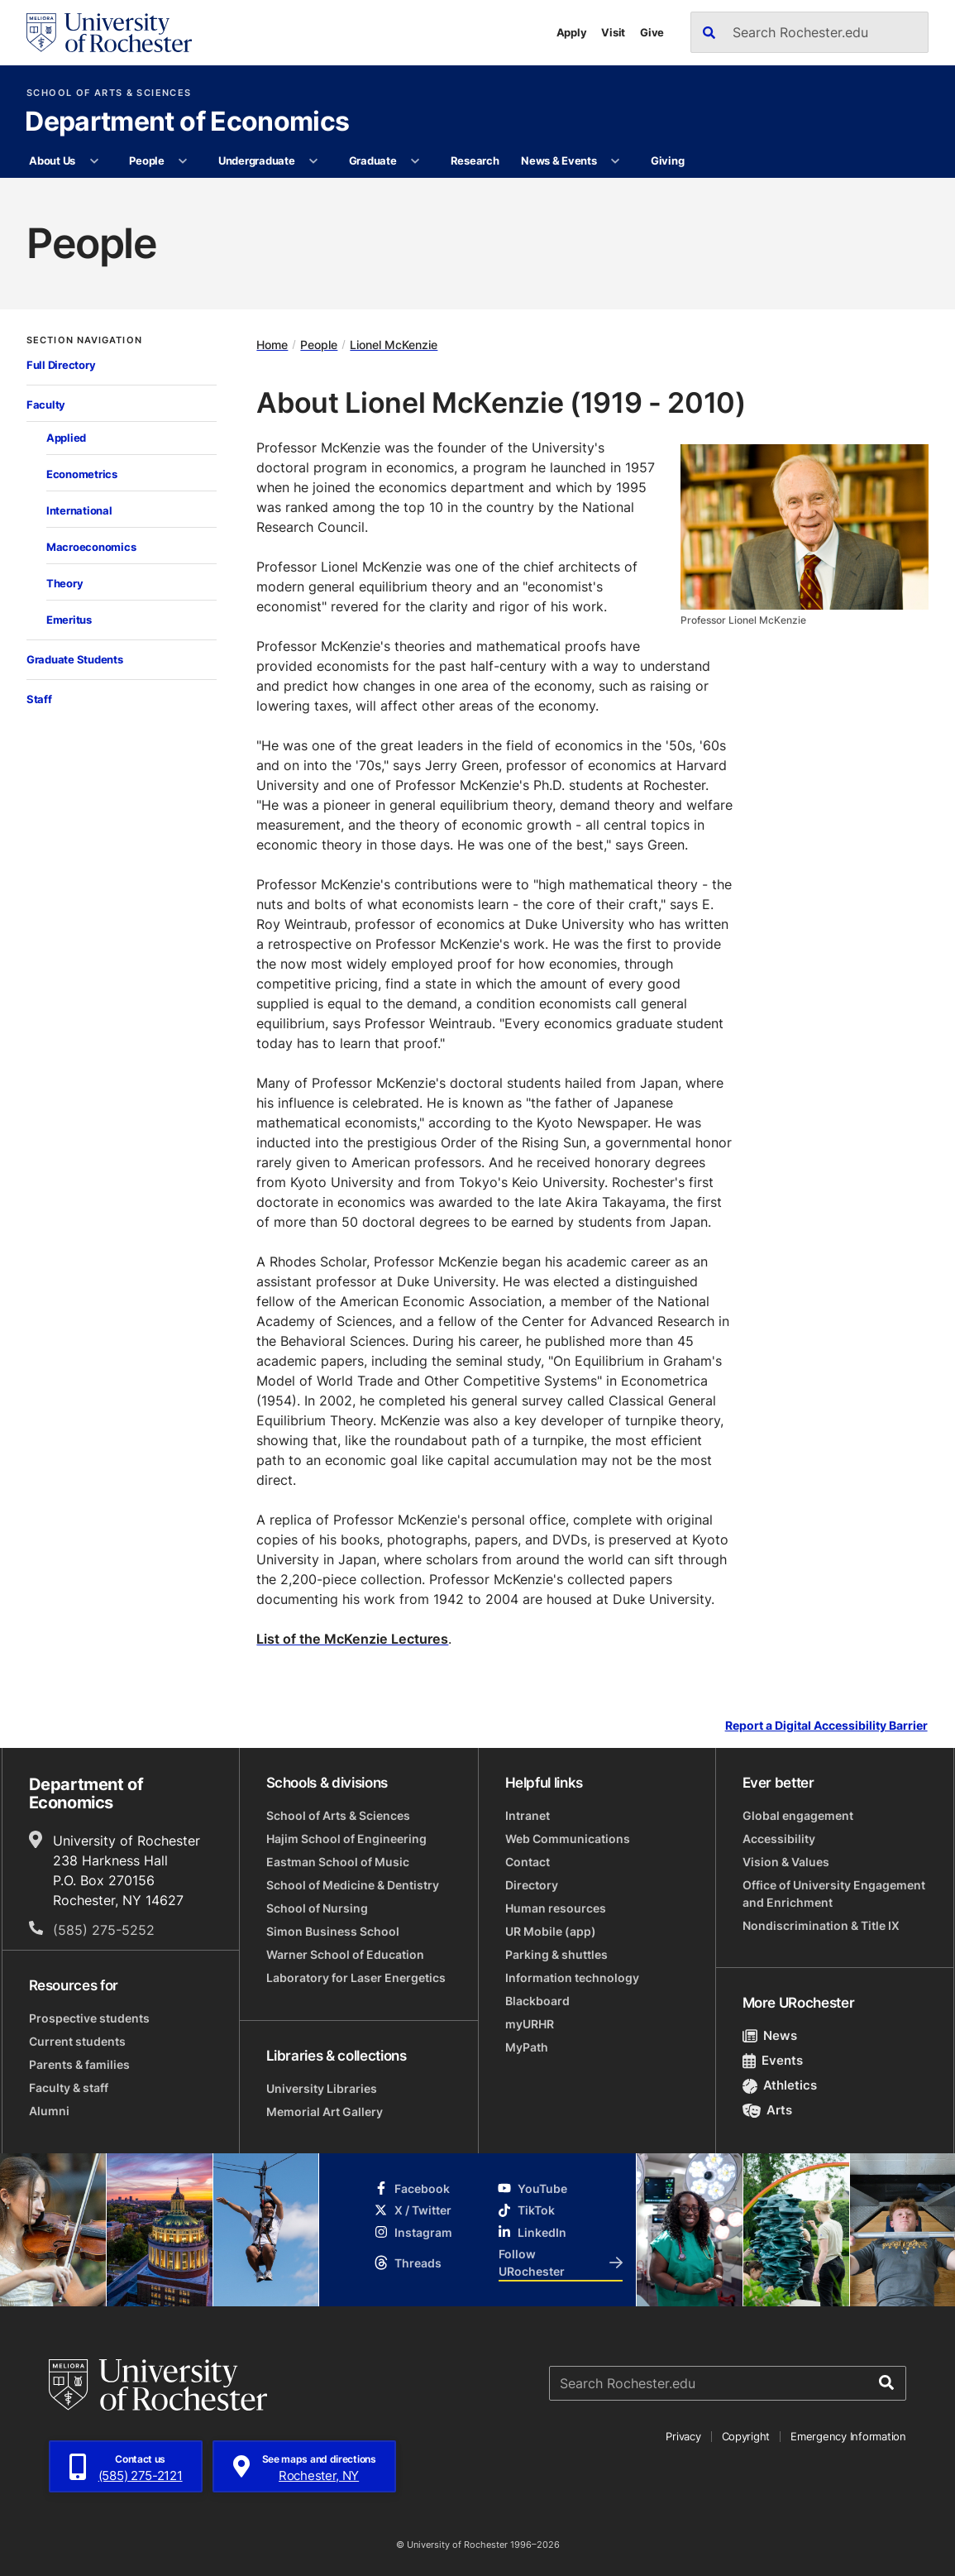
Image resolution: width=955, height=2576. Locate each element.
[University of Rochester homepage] (109, 32)
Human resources (555, 1908)
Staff (39, 699)
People (146, 160)
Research (475, 160)
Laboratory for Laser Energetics (356, 1977)
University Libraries (321, 2088)
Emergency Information (848, 2436)
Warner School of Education (345, 1954)
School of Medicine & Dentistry (352, 1885)
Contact (527, 1862)
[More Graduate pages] (415, 161)
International (79, 510)
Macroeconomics (91, 546)
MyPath (526, 2047)
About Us (52, 160)
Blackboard (537, 2001)
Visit (613, 32)
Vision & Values (786, 1862)
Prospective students (89, 2018)
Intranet (527, 1815)
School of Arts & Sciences (108, 93)
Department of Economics (187, 122)
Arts (768, 2110)
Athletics (780, 2085)
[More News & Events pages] (615, 161)
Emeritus (69, 619)
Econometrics (81, 474)
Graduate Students (74, 659)
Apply (571, 32)
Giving (667, 160)
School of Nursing (317, 1908)
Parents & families (79, 2064)
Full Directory (60, 364)
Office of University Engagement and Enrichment (834, 1893)
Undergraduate (256, 160)
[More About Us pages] (93, 161)
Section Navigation (84, 340)
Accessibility (779, 1838)
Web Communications (567, 1838)
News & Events (559, 160)
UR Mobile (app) (550, 1931)
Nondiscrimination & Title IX (821, 1925)
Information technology (572, 1977)
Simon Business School (332, 1931)
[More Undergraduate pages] (313, 161)
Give (652, 32)
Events (773, 2060)
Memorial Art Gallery (324, 2111)
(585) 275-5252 (104, 1930)
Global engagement (798, 1815)
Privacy (683, 2436)
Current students (77, 2041)
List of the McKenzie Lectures (352, 1639)
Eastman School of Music (337, 1862)
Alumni (49, 2111)
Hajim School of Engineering (346, 1838)
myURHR (529, 2024)
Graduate (373, 160)
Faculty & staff (68, 2087)
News (770, 2035)
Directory (531, 1885)
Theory (64, 583)
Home (272, 344)
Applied (66, 437)
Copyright (746, 2436)
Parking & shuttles (556, 1954)
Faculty (45, 404)
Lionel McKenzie (393, 344)
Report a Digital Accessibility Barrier (826, 1726)
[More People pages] (183, 161)
